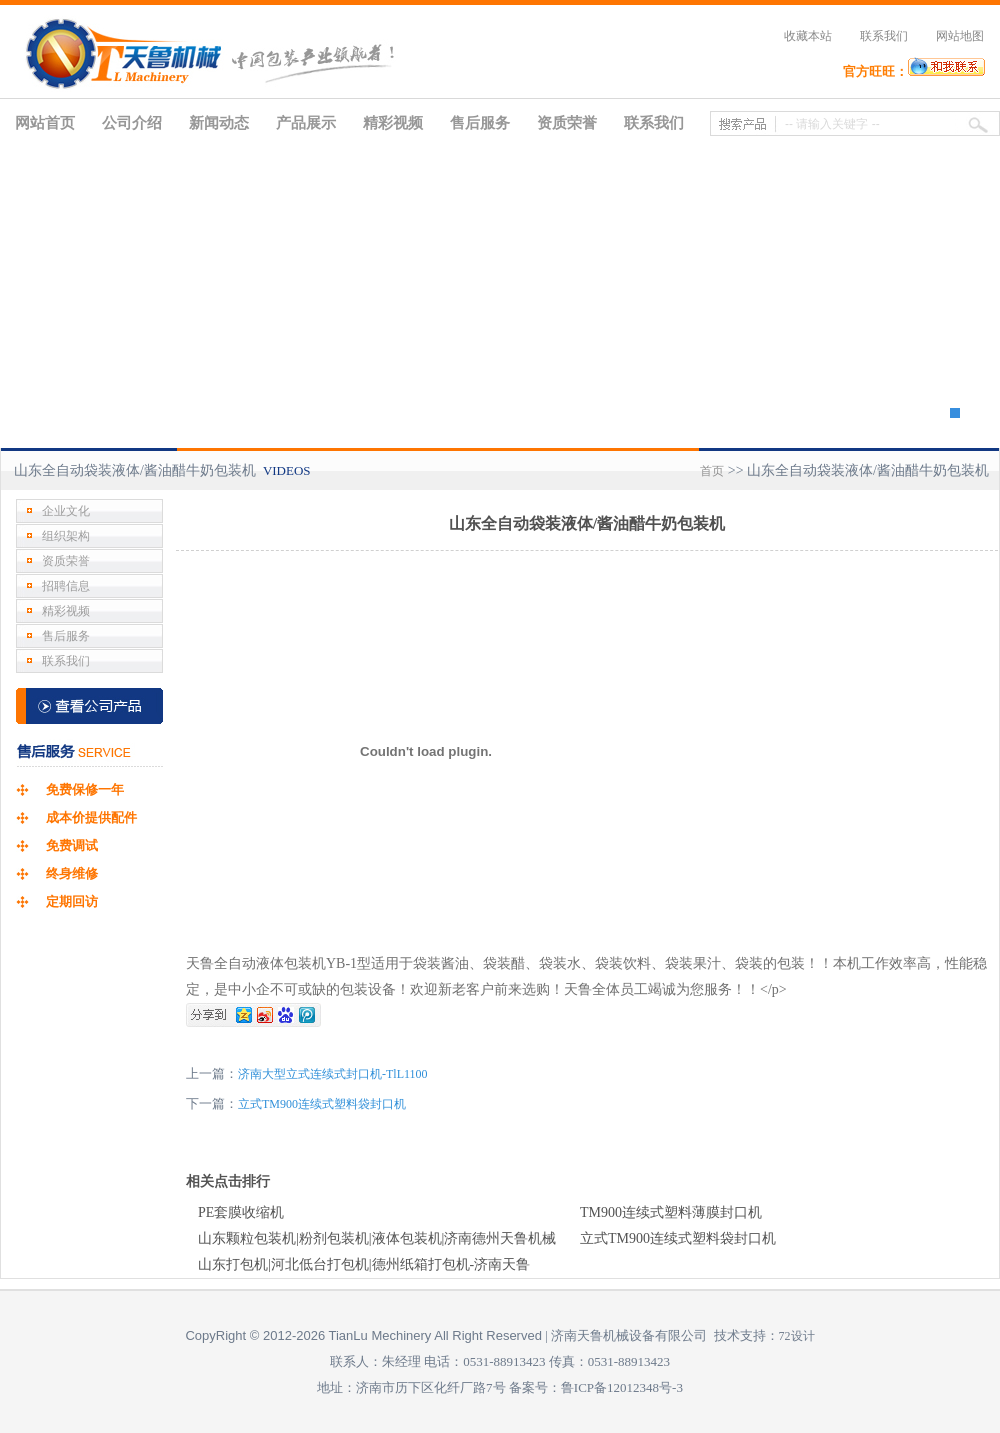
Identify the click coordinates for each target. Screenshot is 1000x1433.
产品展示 (306, 123)
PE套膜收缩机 (241, 1212)
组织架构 (66, 536)
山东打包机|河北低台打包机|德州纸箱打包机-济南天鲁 (364, 1264)
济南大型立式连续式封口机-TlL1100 (333, 1074)
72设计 (797, 1336)
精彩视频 (393, 123)
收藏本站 (808, 36)
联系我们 (884, 36)
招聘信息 (66, 586)
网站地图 (960, 36)
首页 (712, 471)
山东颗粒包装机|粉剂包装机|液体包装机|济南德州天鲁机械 (377, 1238)
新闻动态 (219, 123)
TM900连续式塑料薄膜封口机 (671, 1212)
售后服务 (480, 123)
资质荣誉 (567, 123)
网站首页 (45, 123)
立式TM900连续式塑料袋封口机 (322, 1104)
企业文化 (66, 511)
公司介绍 (132, 123)
